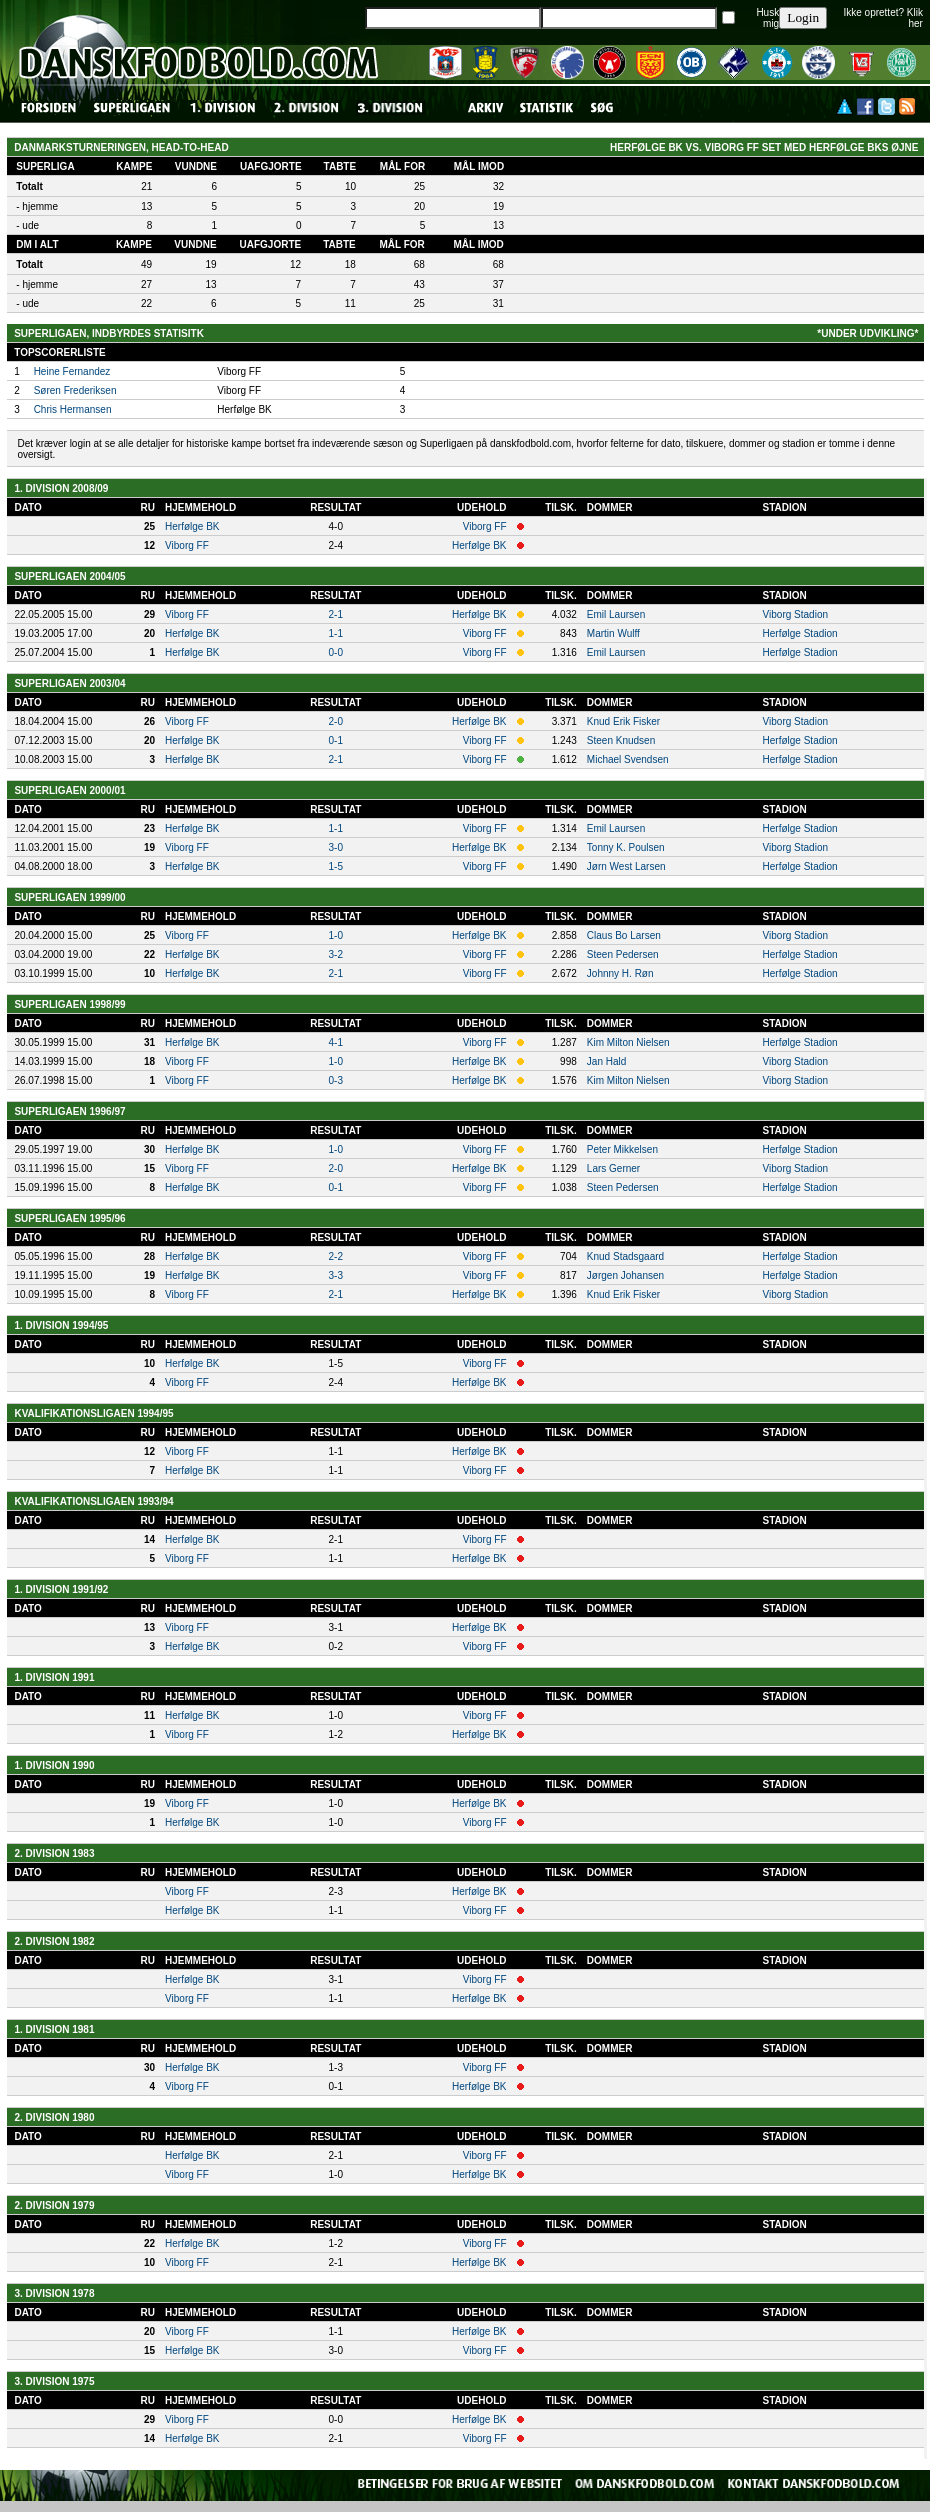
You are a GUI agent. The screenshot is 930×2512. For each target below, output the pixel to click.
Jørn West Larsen (626, 866)
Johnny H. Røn (620, 973)
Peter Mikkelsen (622, 1149)
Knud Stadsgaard (625, 1256)
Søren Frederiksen (75, 390)
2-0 (336, 721)
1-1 (336, 633)
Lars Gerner (613, 1168)
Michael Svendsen (628, 759)
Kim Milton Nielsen (628, 1042)
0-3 (336, 1080)
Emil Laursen (616, 614)
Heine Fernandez (72, 371)
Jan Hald (606, 1061)
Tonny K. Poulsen (626, 847)
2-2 (336, 1256)
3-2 (336, 954)
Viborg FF (485, 526)
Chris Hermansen (73, 409)
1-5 (336, 866)
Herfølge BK (192, 526)
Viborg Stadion (795, 614)
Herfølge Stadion (800, 633)
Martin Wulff (613, 633)
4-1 (336, 1042)
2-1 (336, 614)
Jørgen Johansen (625, 1275)
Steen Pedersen (623, 954)
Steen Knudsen (621, 740)
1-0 (336, 935)
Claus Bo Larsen (624, 935)
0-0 (336, 652)
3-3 (336, 1275)
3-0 (336, 847)
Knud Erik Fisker (623, 721)
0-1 (336, 740)
